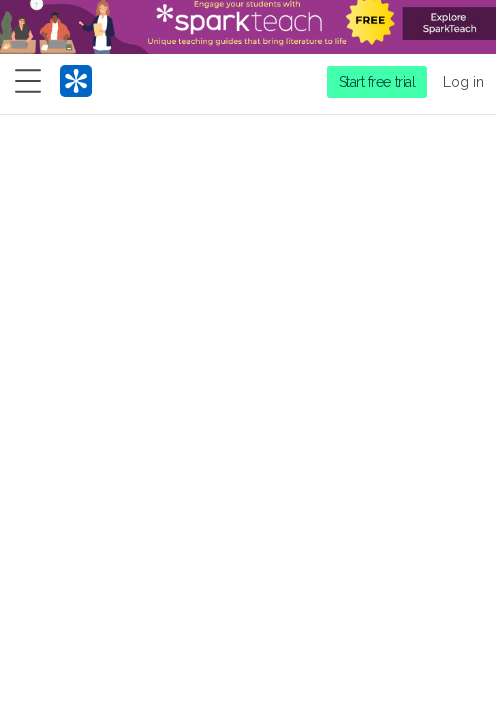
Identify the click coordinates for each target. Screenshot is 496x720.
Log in (463, 82)
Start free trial (377, 82)
